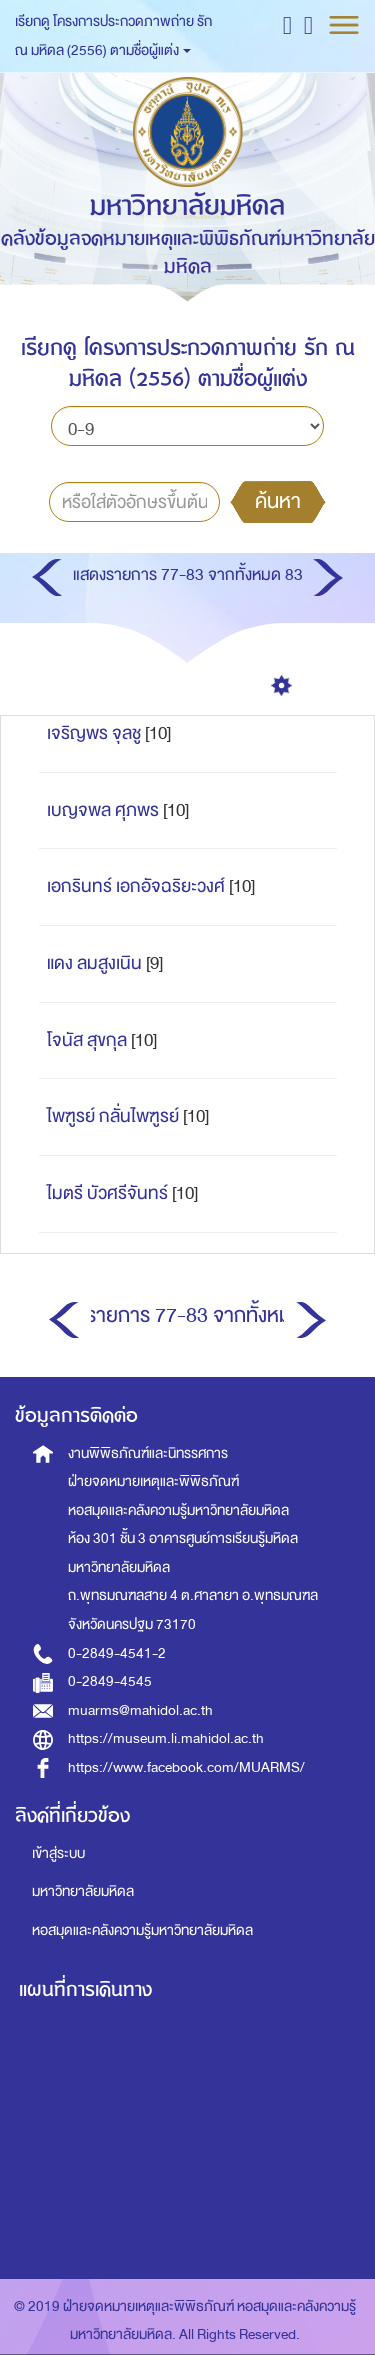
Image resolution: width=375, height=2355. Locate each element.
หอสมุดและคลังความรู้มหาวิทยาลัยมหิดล (142, 1930)
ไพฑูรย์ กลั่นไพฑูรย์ (113, 1116)
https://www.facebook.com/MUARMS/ (186, 1767)
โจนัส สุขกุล (87, 1040)
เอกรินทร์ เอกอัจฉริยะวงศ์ (136, 886)
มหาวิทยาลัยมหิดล (83, 1891)
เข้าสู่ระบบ (58, 1853)
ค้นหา (278, 501)
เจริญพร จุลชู (94, 733)
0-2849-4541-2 (117, 1653)
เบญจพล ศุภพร (103, 810)
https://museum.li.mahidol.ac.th (166, 1738)
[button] (287, 24)
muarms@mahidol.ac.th (140, 1710)
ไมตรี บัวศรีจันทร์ (107, 1193)
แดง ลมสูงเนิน (94, 963)
